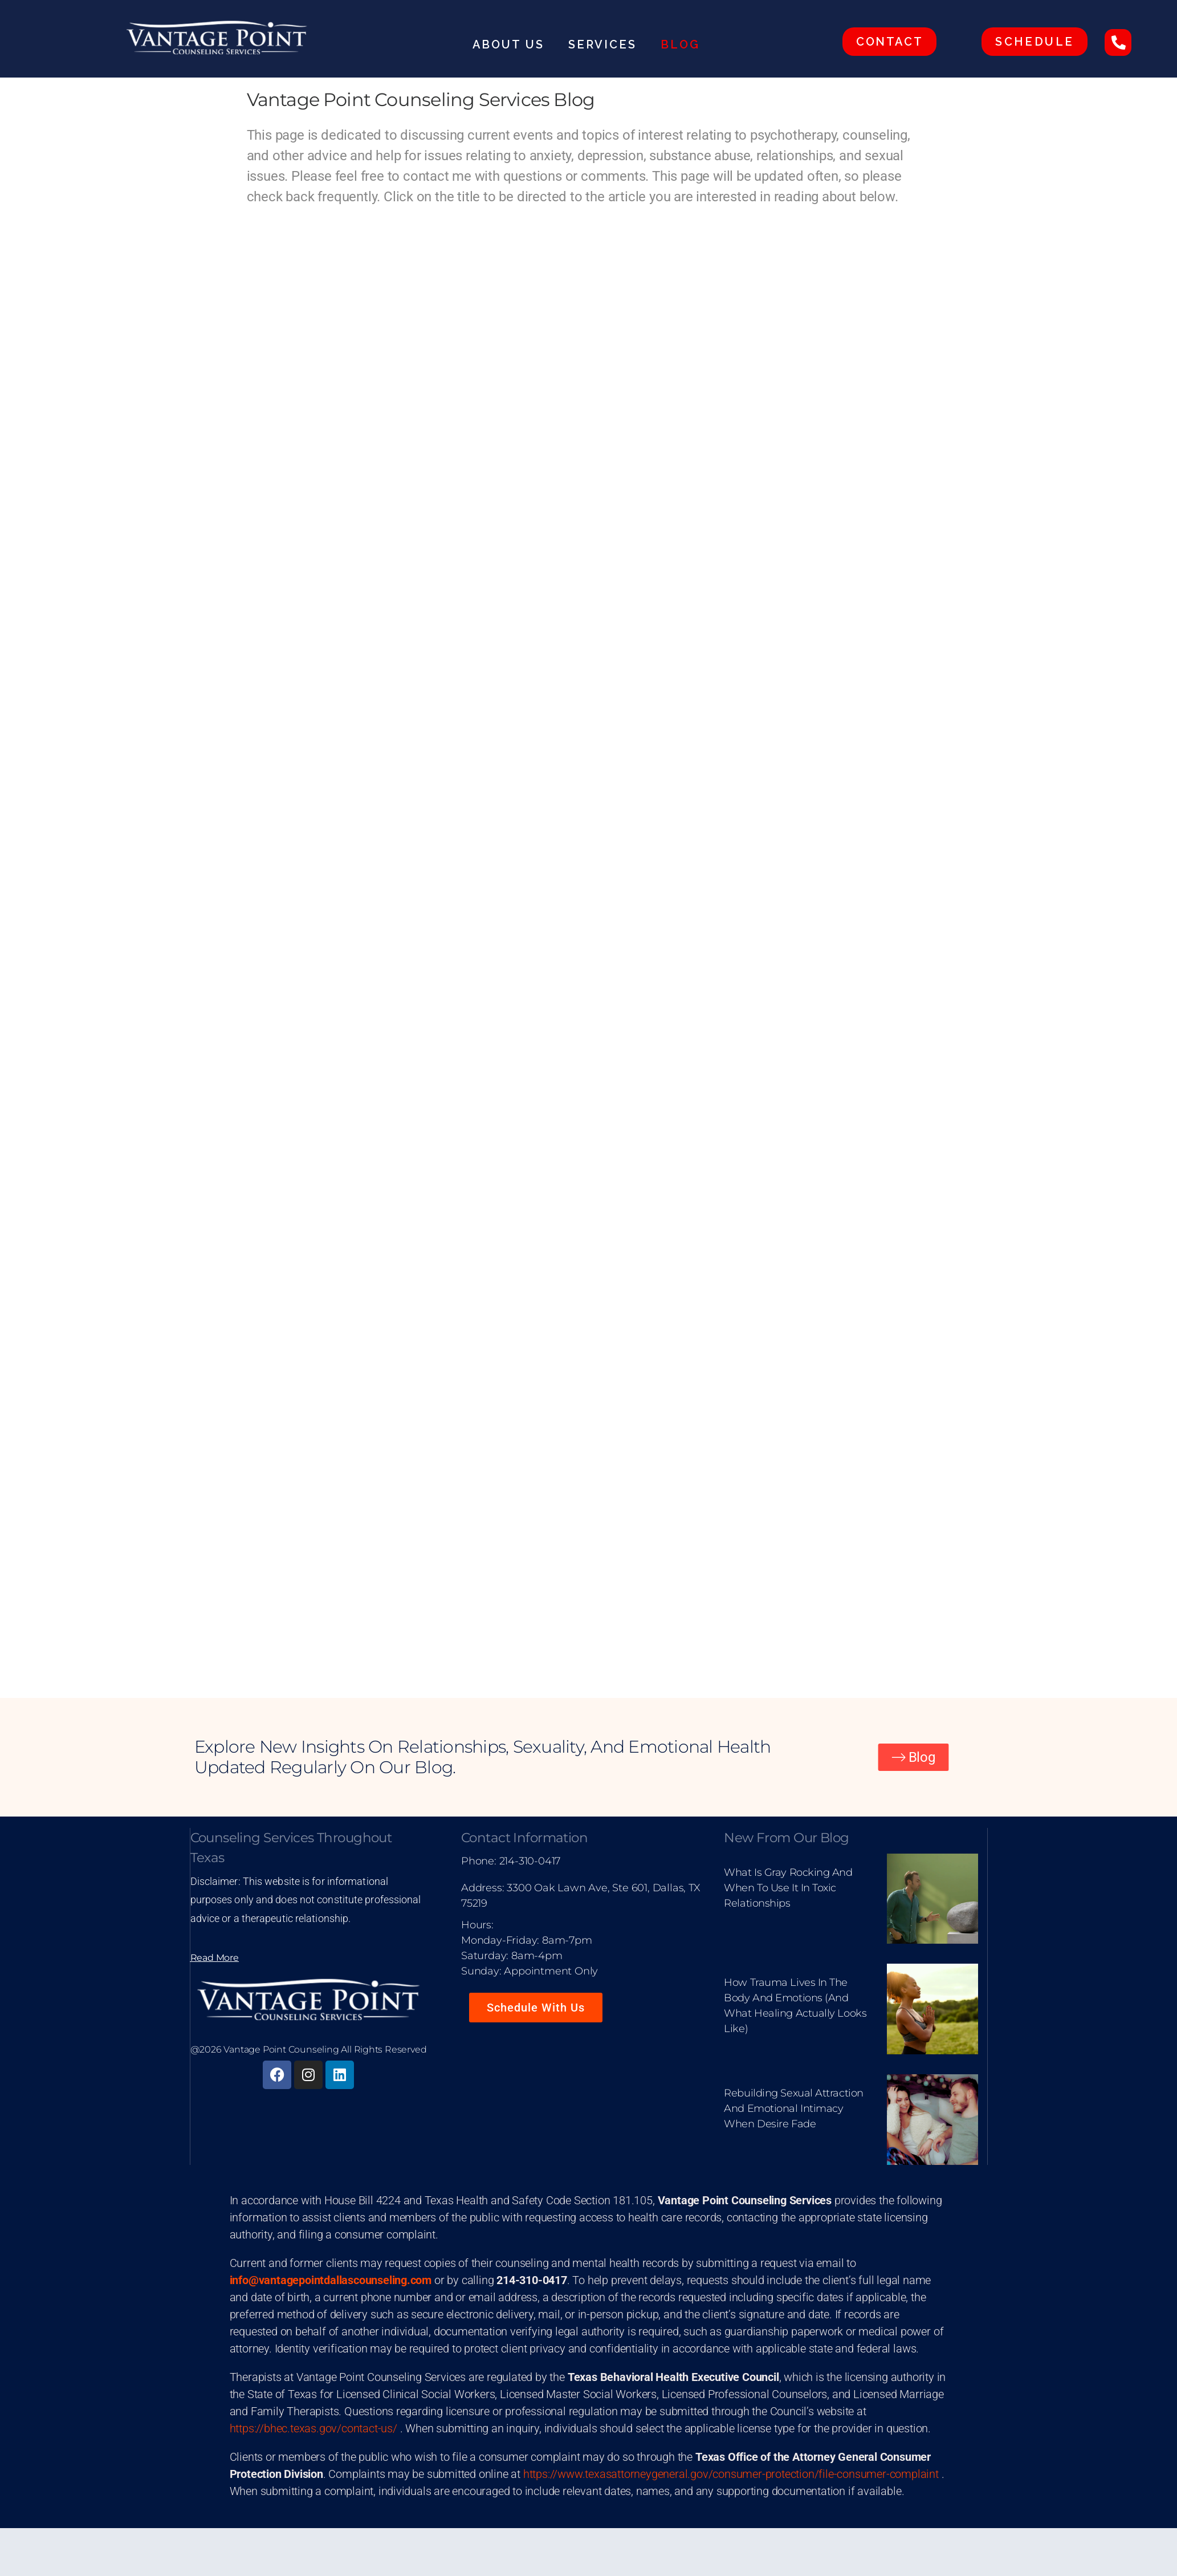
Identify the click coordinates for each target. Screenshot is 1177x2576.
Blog (680, 44)
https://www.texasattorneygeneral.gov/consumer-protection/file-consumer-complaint (731, 2474)
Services (605, 44)
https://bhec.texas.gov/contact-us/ (313, 2428)
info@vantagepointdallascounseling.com (331, 2280)
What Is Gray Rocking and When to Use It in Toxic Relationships (788, 1887)
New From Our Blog (786, 1838)
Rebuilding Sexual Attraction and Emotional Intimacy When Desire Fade (793, 2108)
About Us (511, 44)
